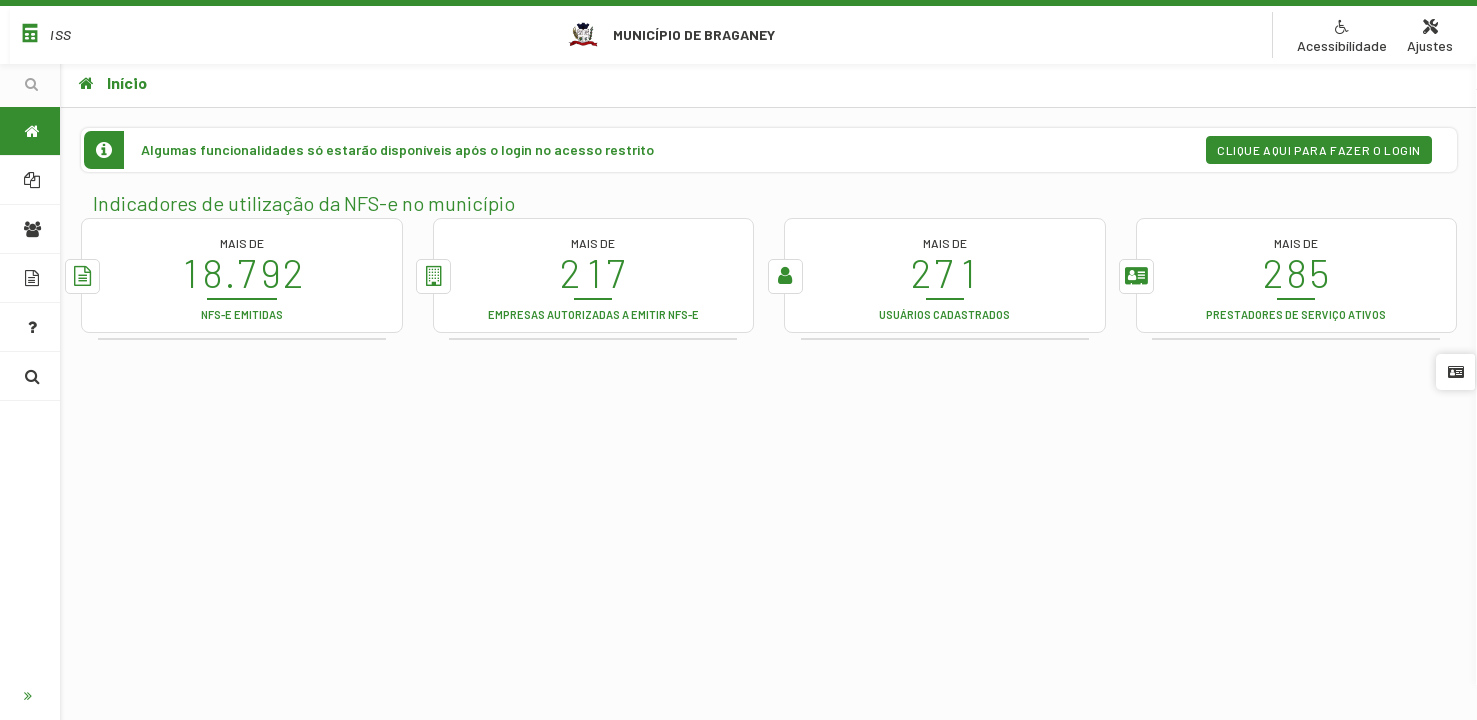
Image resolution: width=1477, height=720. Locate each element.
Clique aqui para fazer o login (1319, 150)
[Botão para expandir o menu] (30, 696)
